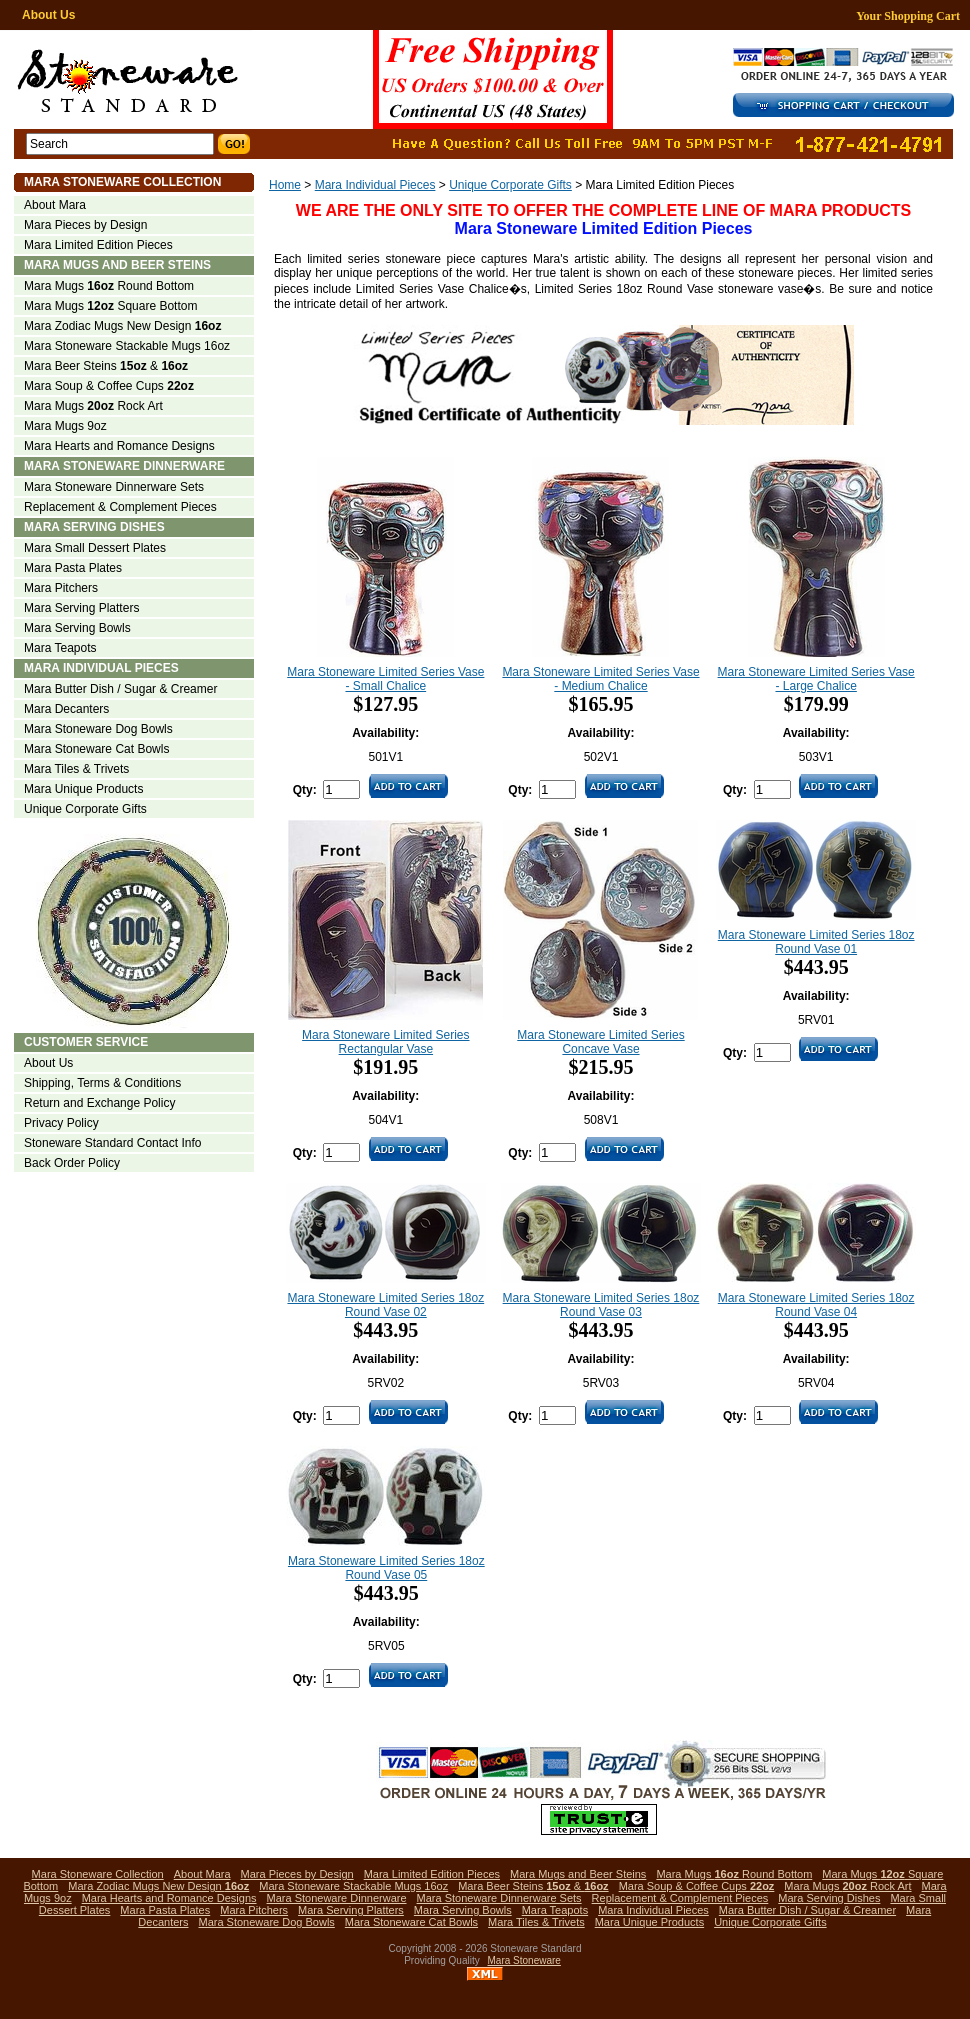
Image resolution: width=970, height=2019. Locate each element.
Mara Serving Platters (81, 608)
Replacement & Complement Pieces (120, 507)
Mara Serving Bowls (77, 628)
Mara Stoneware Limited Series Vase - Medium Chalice (600, 679)
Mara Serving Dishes (94, 527)
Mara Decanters (66, 709)
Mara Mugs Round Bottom (109, 286)
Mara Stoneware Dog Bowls (98, 729)
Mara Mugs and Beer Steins (117, 265)
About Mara (55, 205)
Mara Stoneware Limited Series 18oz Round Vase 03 (601, 1305)
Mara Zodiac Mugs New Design (122, 326)
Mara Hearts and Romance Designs (119, 446)
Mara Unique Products (83, 789)
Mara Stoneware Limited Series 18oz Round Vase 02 (385, 1305)
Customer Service (86, 1042)
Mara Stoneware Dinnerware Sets (114, 487)
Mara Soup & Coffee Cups (109, 386)
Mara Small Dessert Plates (95, 548)
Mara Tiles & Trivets (76, 769)
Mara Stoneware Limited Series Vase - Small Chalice (385, 679)
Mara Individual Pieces (375, 185)
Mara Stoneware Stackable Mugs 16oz (127, 346)
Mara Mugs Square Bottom (110, 306)
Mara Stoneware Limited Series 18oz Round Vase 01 (816, 942)
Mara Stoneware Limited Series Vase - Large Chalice (816, 679)
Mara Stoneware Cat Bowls (96, 749)
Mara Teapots (60, 648)
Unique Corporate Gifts (510, 185)
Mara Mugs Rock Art (93, 406)
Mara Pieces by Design (85, 225)
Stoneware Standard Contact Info (112, 1143)
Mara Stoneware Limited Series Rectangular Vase (385, 1042)
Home (285, 185)
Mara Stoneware (524, 1960)
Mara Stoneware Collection (122, 182)
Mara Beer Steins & (106, 366)
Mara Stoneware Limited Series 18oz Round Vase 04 (816, 1305)
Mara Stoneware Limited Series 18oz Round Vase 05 (386, 1568)
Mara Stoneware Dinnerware (124, 466)
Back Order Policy (72, 1163)
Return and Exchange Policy (99, 1103)
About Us (48, 15)
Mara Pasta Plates (73, 568)
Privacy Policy (61, 1123)
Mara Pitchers (61, 588)
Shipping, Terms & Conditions (102, 1083)
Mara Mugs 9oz (65, 426)
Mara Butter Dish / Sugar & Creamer (120, 689)
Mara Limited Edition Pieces (98, 245)
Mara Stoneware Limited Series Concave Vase (600, 1042)
